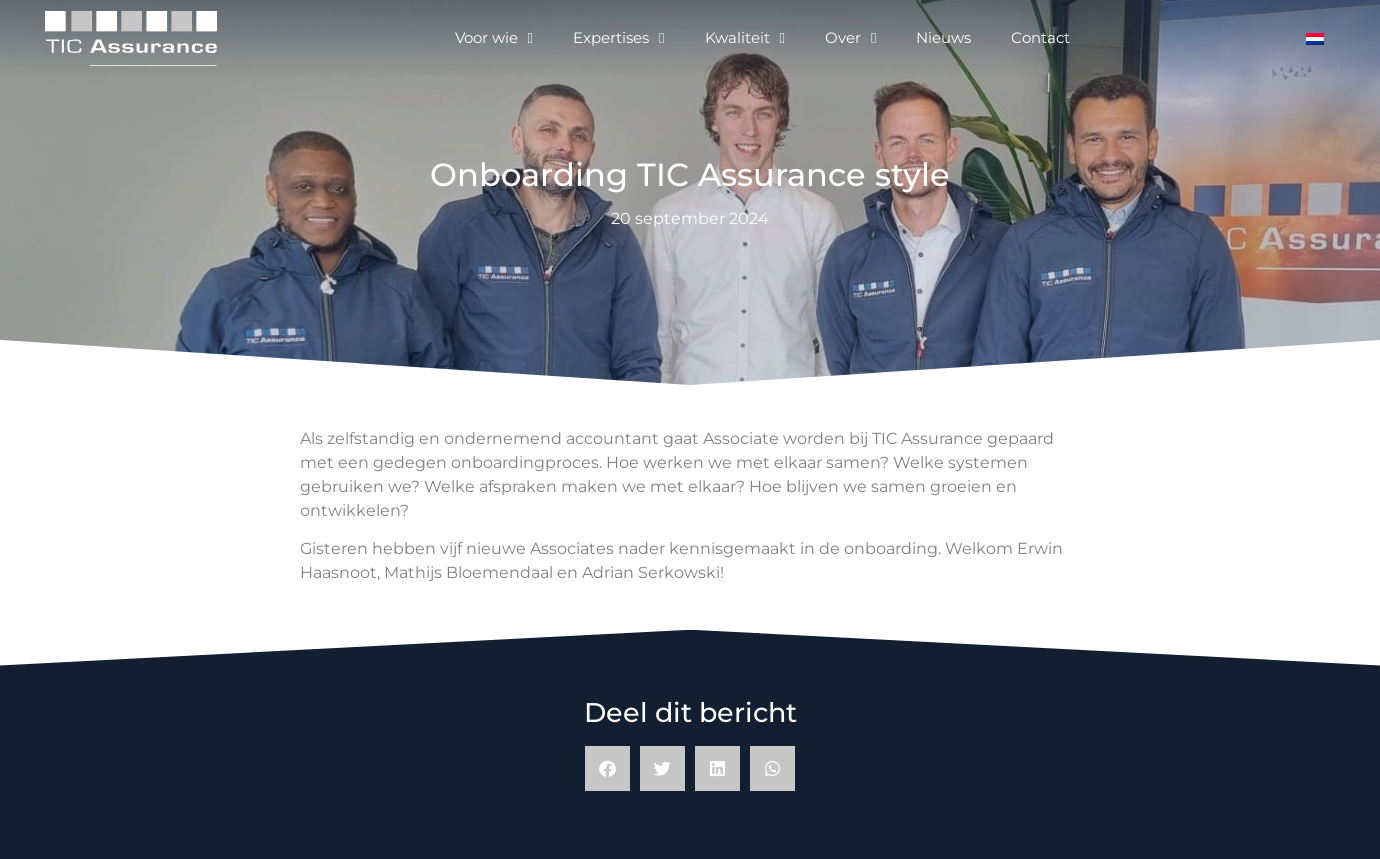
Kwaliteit (745, 38)
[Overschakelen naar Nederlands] (1315, 38)
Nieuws (943, 37)
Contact (1040, 37)
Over (850, 38)
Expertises (618, 38)
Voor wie (494, 38)
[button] (607, 768)
